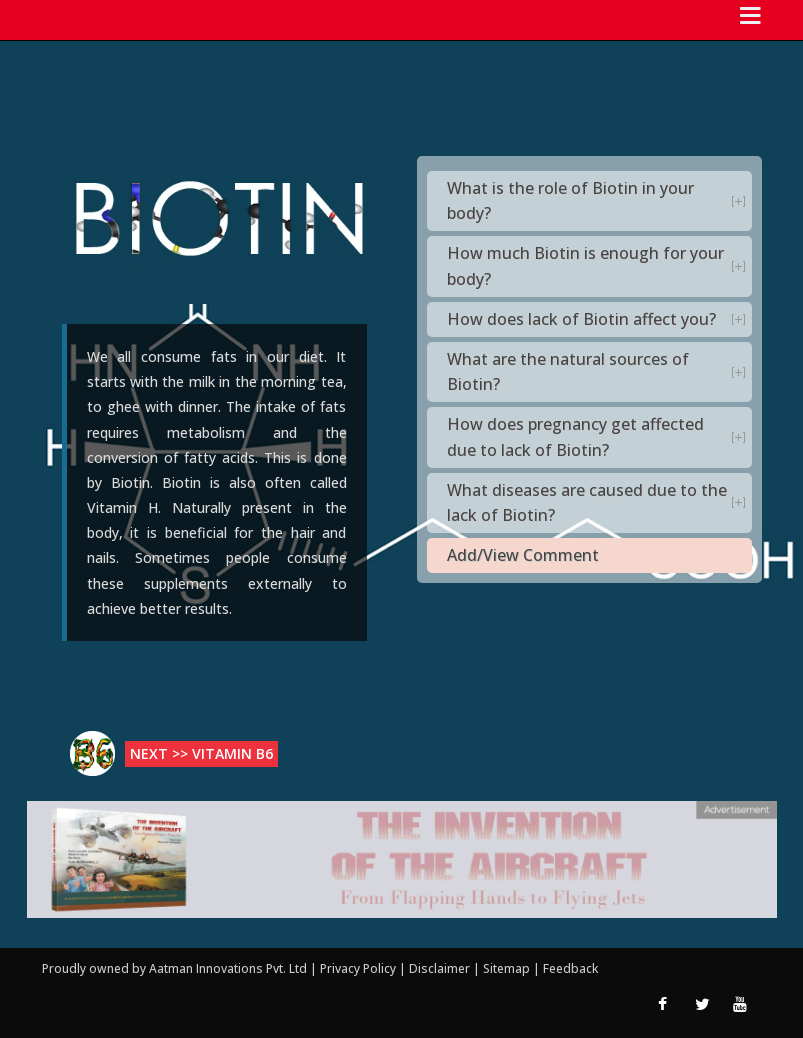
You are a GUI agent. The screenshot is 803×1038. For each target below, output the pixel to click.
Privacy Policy (359, 968)
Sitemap (508, 968)
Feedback (570, 968)
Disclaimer (439, 968)
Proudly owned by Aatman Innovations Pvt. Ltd (174, 968)
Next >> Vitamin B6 (201, 753)
